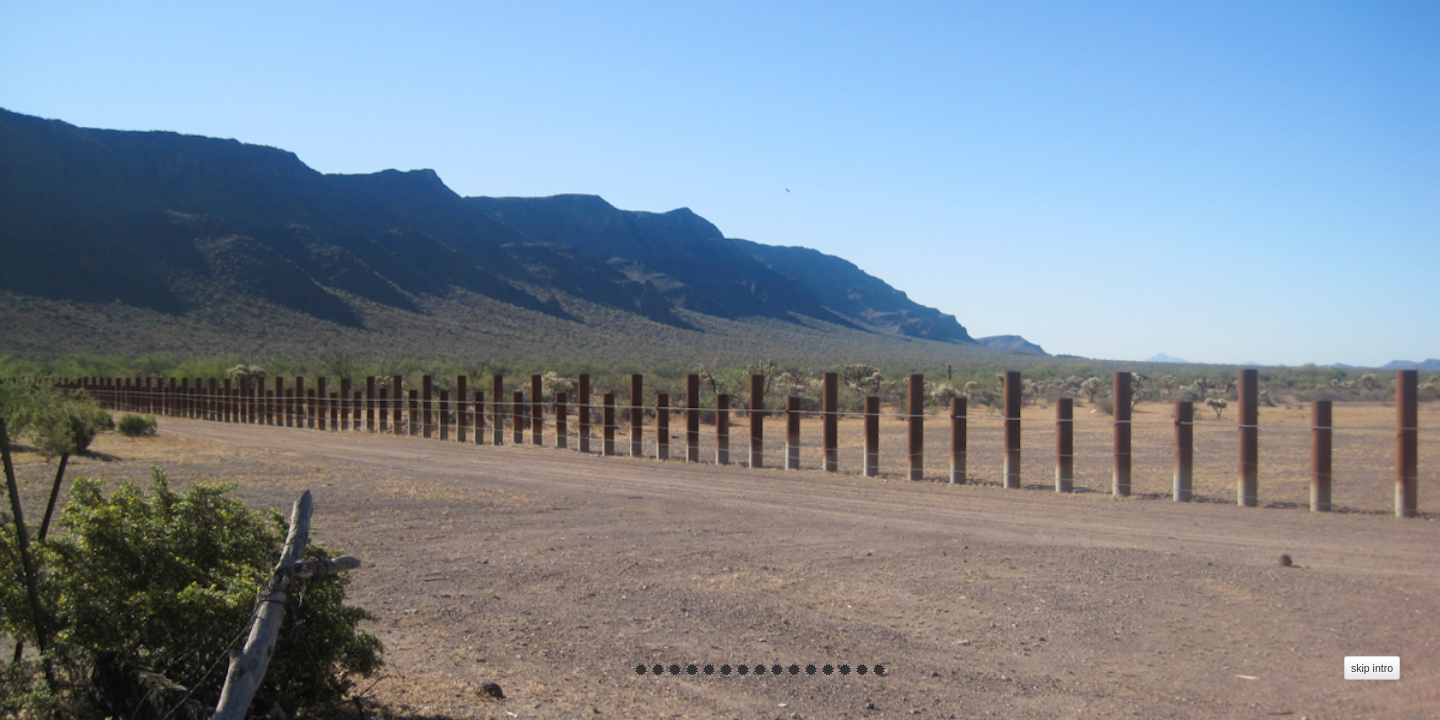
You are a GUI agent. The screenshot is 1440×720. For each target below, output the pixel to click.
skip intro (1372, 668)
